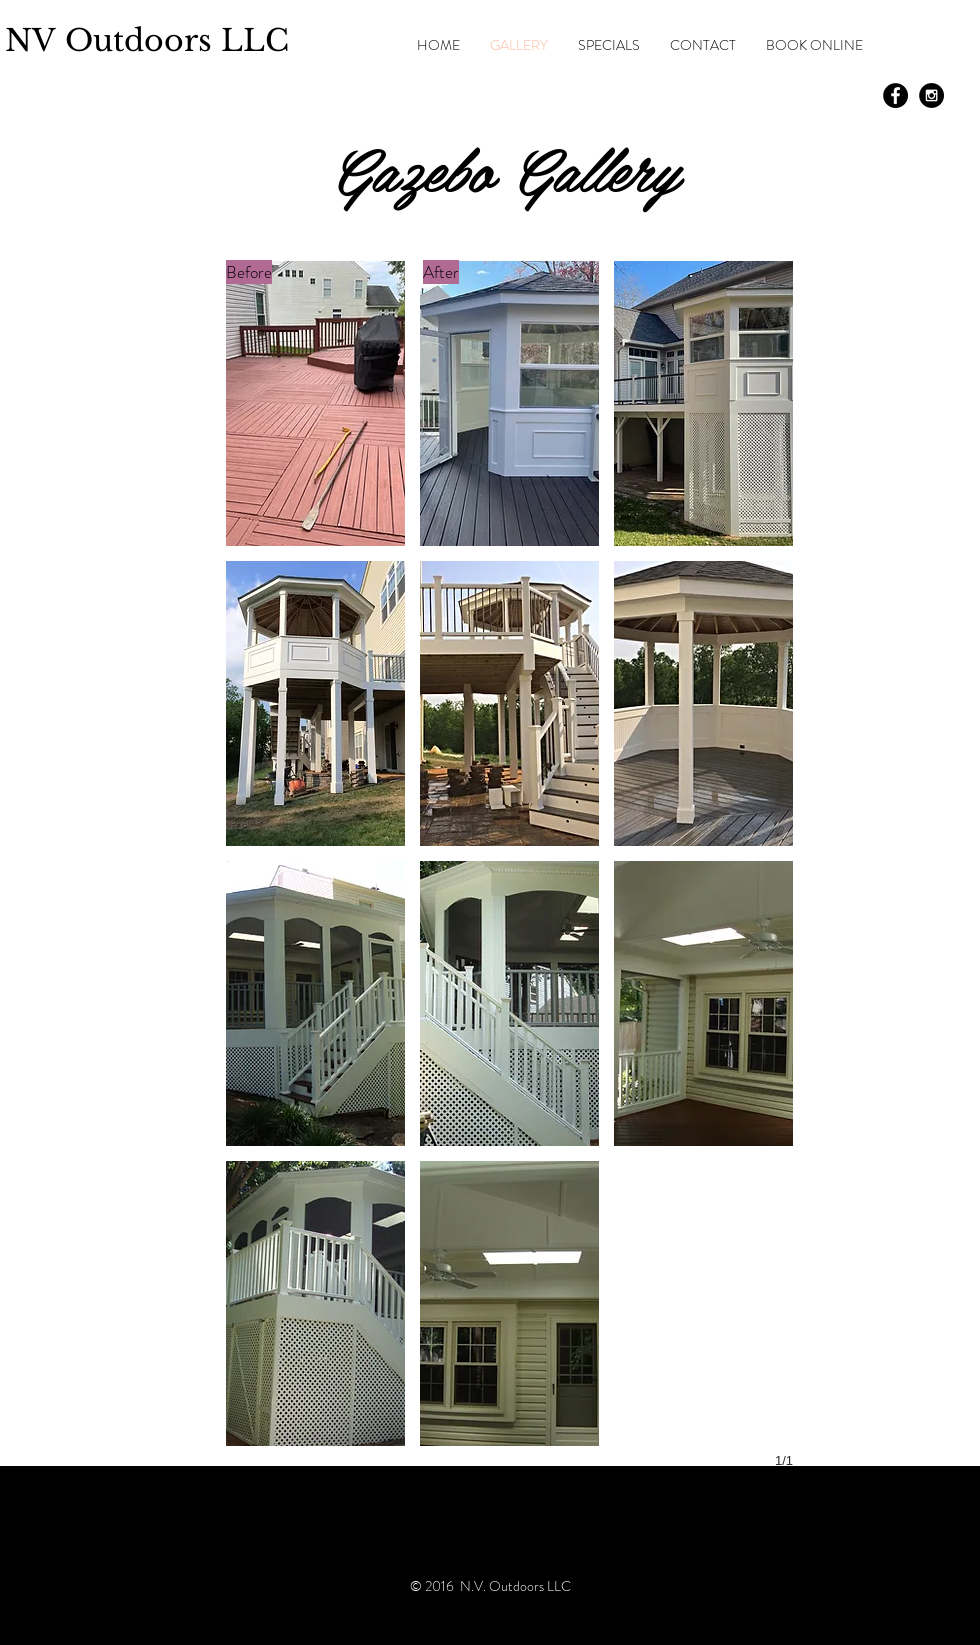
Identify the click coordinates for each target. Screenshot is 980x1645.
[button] (315, 403)
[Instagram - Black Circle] (931, 95)
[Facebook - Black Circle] (895, 95)
